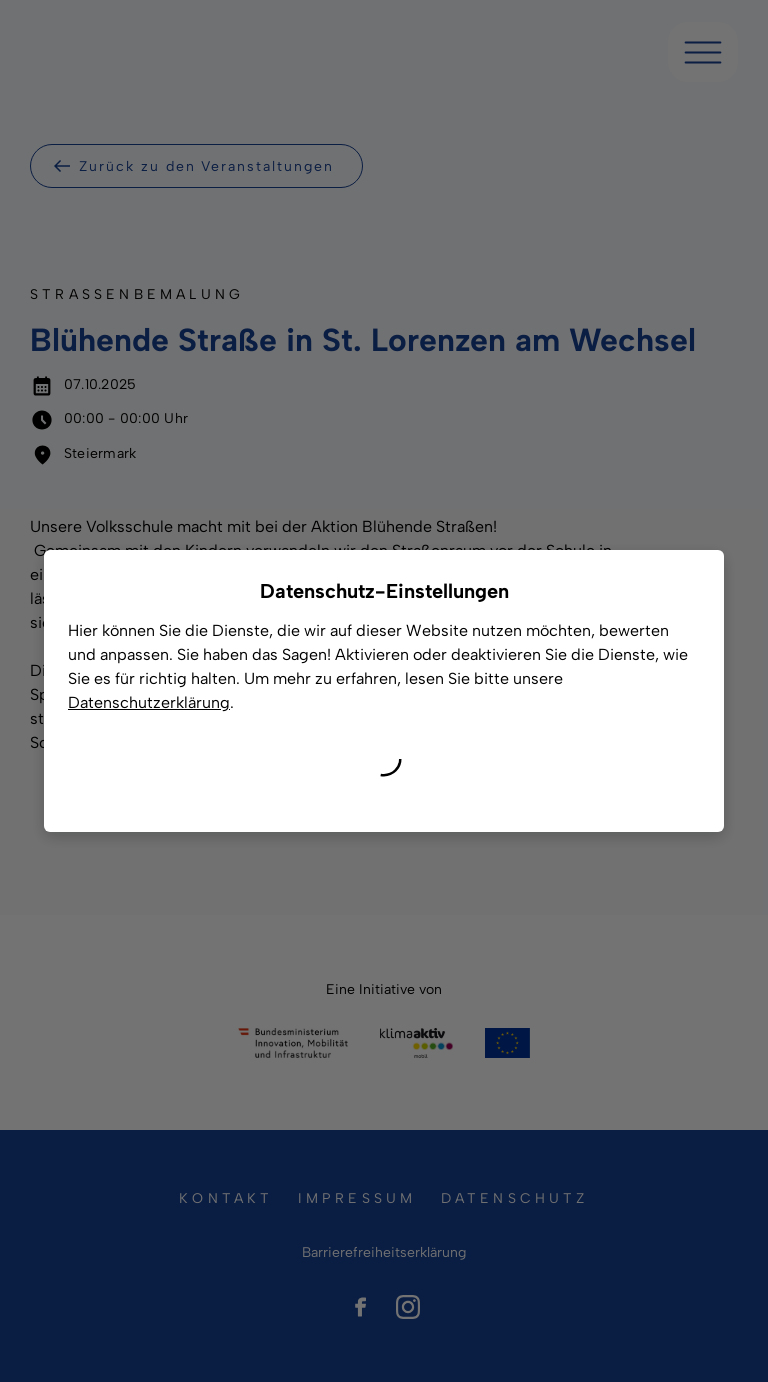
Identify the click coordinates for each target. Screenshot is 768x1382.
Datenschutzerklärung (149, 702)
